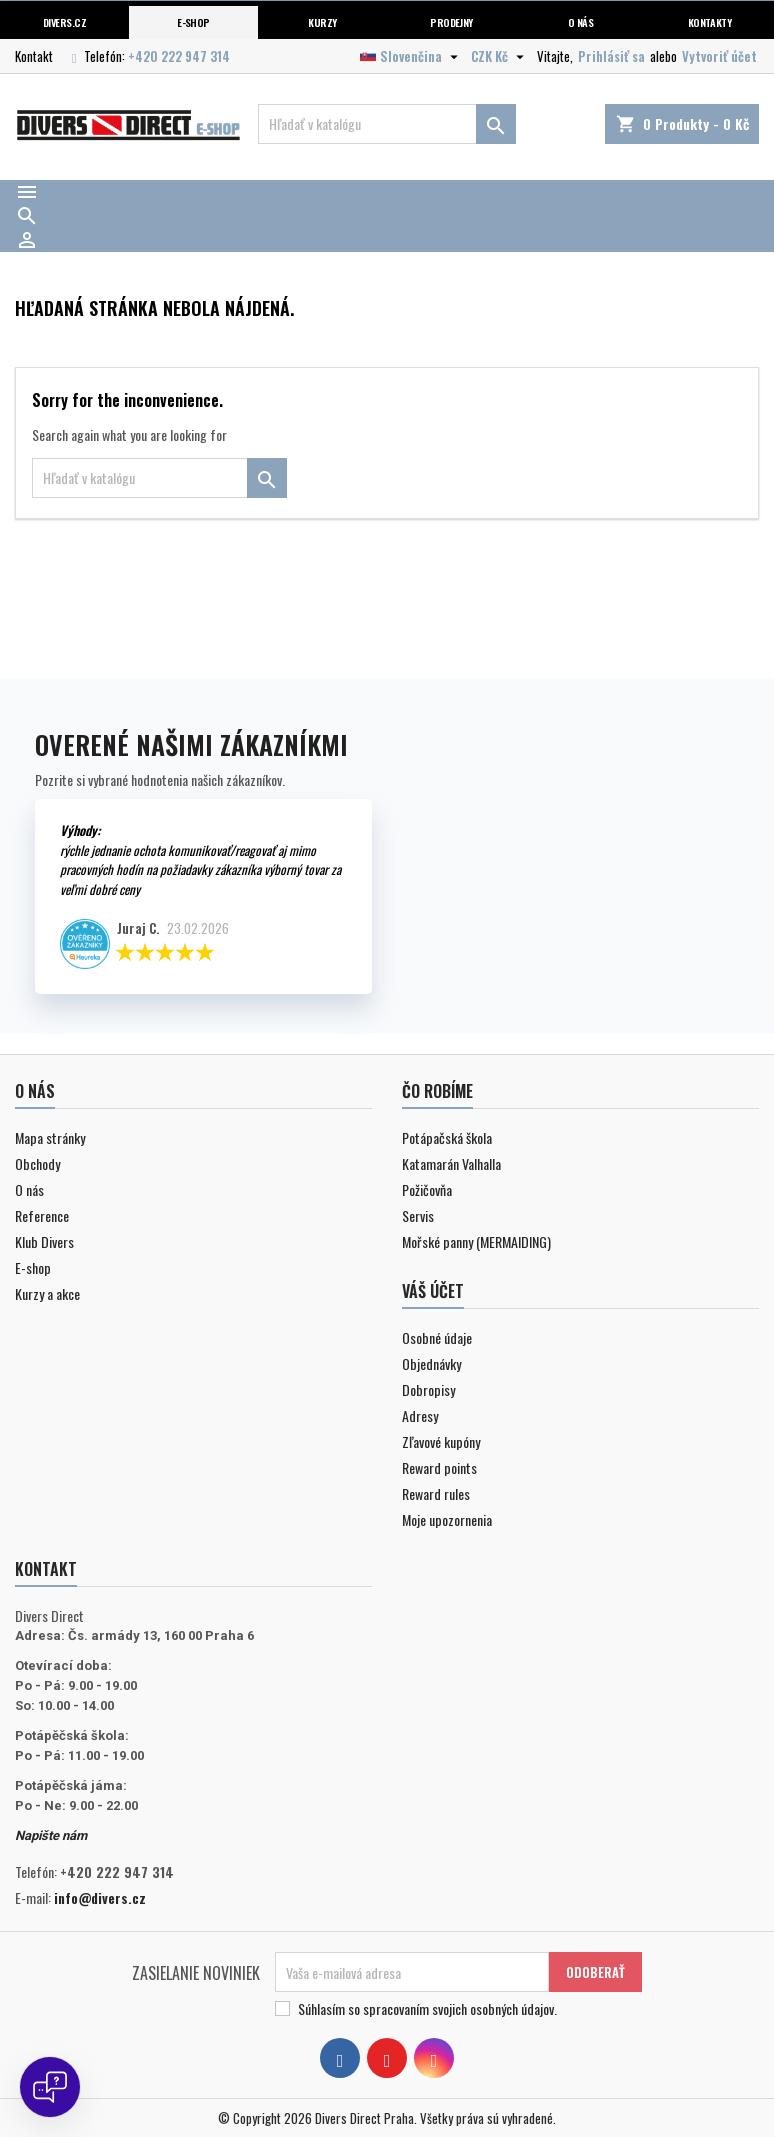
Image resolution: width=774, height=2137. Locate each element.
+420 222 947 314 (179, 56)
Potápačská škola (447, 1137)
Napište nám (51, 1835)
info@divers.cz (100, 1897)
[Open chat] (50, 2087)
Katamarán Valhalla (451, 1163)
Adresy (420, 1415)
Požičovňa (427, 1189)
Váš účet (433, 1291)
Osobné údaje (437, 1337)
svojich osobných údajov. (494, 2008)
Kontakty (710, 22)
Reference (42, 1215)
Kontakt (34, 56)
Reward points (439, 1467)
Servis (418, 1215)
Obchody (37, 1163)
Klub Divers (44, 1241)
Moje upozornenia (447, 1519)
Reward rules (436, 1493)
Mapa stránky (50, 1137)
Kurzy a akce (47, 1293)
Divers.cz (64, 22)
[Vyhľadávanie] (387, 124)
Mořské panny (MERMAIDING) (476, 1241)
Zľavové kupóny (441, 1441)
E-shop (193, 22)
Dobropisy (428, 1389)
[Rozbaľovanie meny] (500, 56)
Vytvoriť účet (719, 56)
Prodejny (451, 22)
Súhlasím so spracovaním (427, 2009)
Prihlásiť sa (611, 56)
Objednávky (431, 1363)
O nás (580, 22)
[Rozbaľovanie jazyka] (411, 56)
